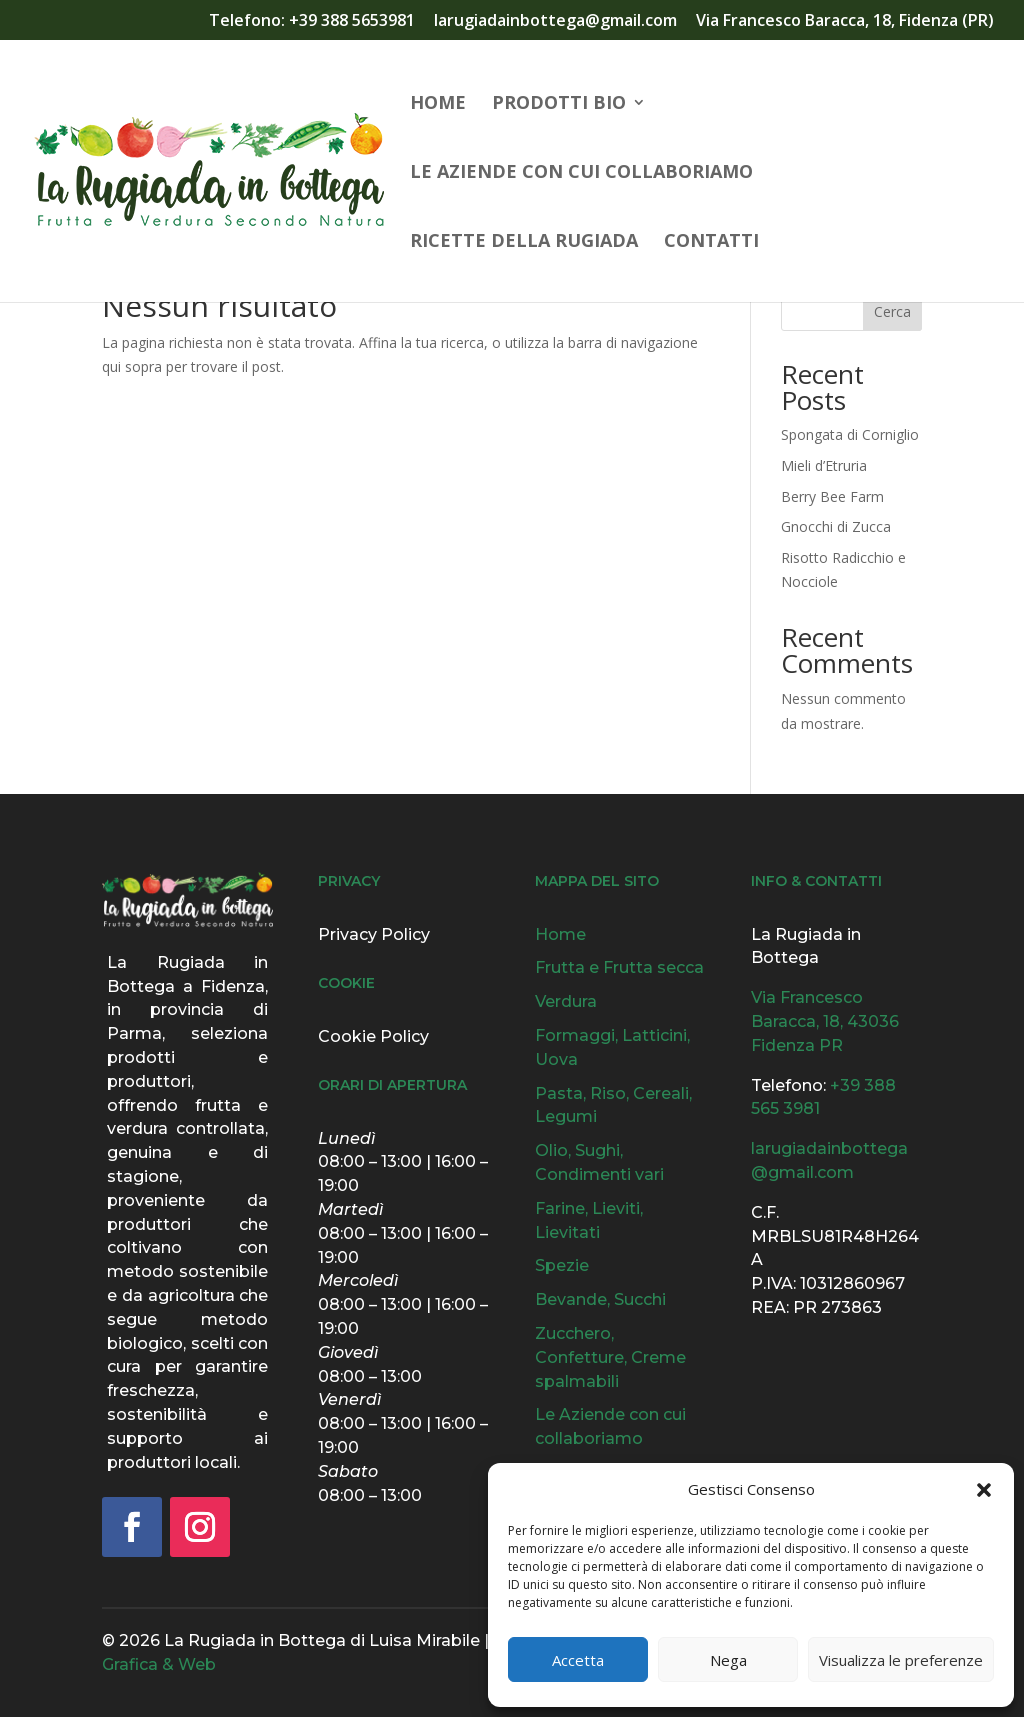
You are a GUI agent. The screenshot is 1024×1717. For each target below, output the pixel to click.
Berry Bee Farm (832, 496)
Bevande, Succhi (600, 1299)
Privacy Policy (374, 934)
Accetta (578, 1660)
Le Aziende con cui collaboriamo (581, 173)
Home (438, 104)
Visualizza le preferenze (901, 1660)
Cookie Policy (373, 1036)
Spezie (562, 1265)
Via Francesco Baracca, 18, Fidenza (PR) (845, 21)
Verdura (566, 1001)
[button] (984, 1490)
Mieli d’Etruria (824, 465)
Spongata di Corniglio (850, 434)
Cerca (892, 311)
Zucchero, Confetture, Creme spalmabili (610, 1357)
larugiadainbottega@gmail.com (555, 21)
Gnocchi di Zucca (836, 526)
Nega (728, 1660)
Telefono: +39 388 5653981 (312, 21)
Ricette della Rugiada (524, 242)
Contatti (711, 242)
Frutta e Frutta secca (619, 967)
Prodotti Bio (559, 104)
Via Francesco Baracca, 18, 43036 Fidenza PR (825, 1021)
